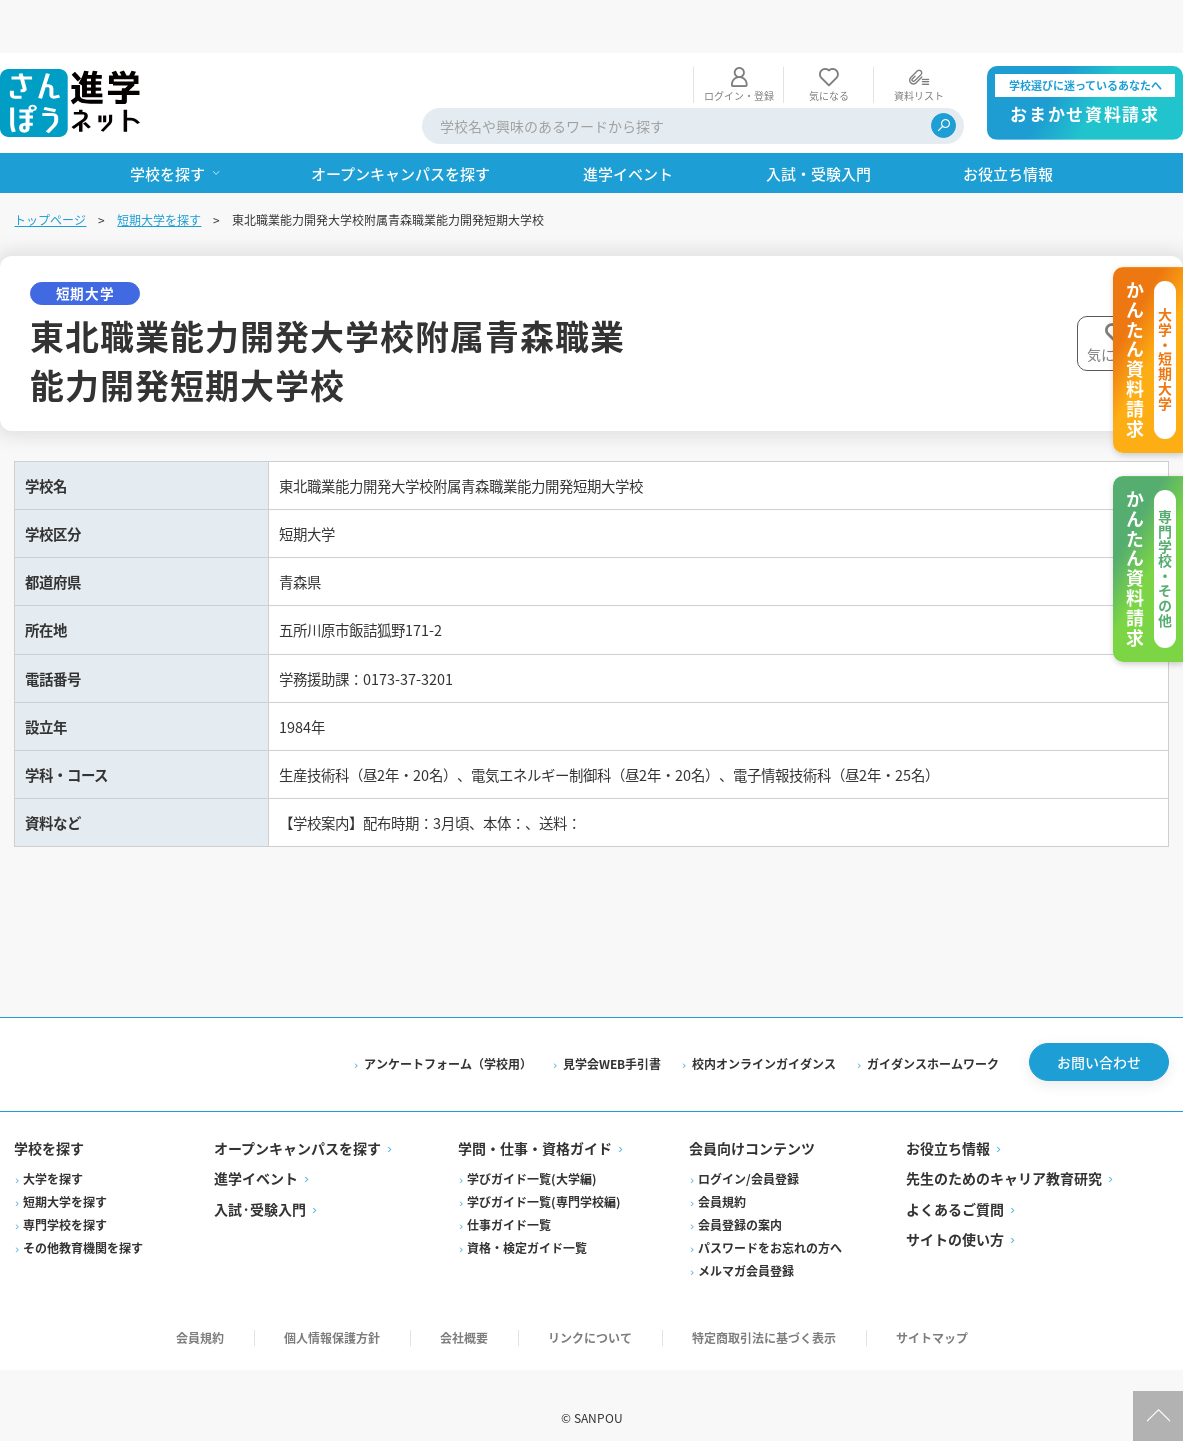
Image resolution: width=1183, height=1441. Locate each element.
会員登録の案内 (740, 1199)
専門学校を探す (67, 1199)
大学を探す (55, 1153)
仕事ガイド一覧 (510, 1199)
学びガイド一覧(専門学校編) (545, 1176)
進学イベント (258, 1153)
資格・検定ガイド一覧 (528, 1222)
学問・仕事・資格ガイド (536, 1123)
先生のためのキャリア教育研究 (1003, 1153)
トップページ (52, 166)
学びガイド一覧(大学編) (533, 1153)
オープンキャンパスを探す (299, 1123)
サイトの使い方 (954, 1214)
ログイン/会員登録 (748, 1153)
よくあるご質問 (954, 1184)
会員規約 (722, 1176)
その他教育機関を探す (85, 1222)
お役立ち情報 (947, 1123)
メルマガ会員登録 (746, 1245)
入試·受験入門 (262, 1184)
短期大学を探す (161, 166)
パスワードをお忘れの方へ (770, 1222)
